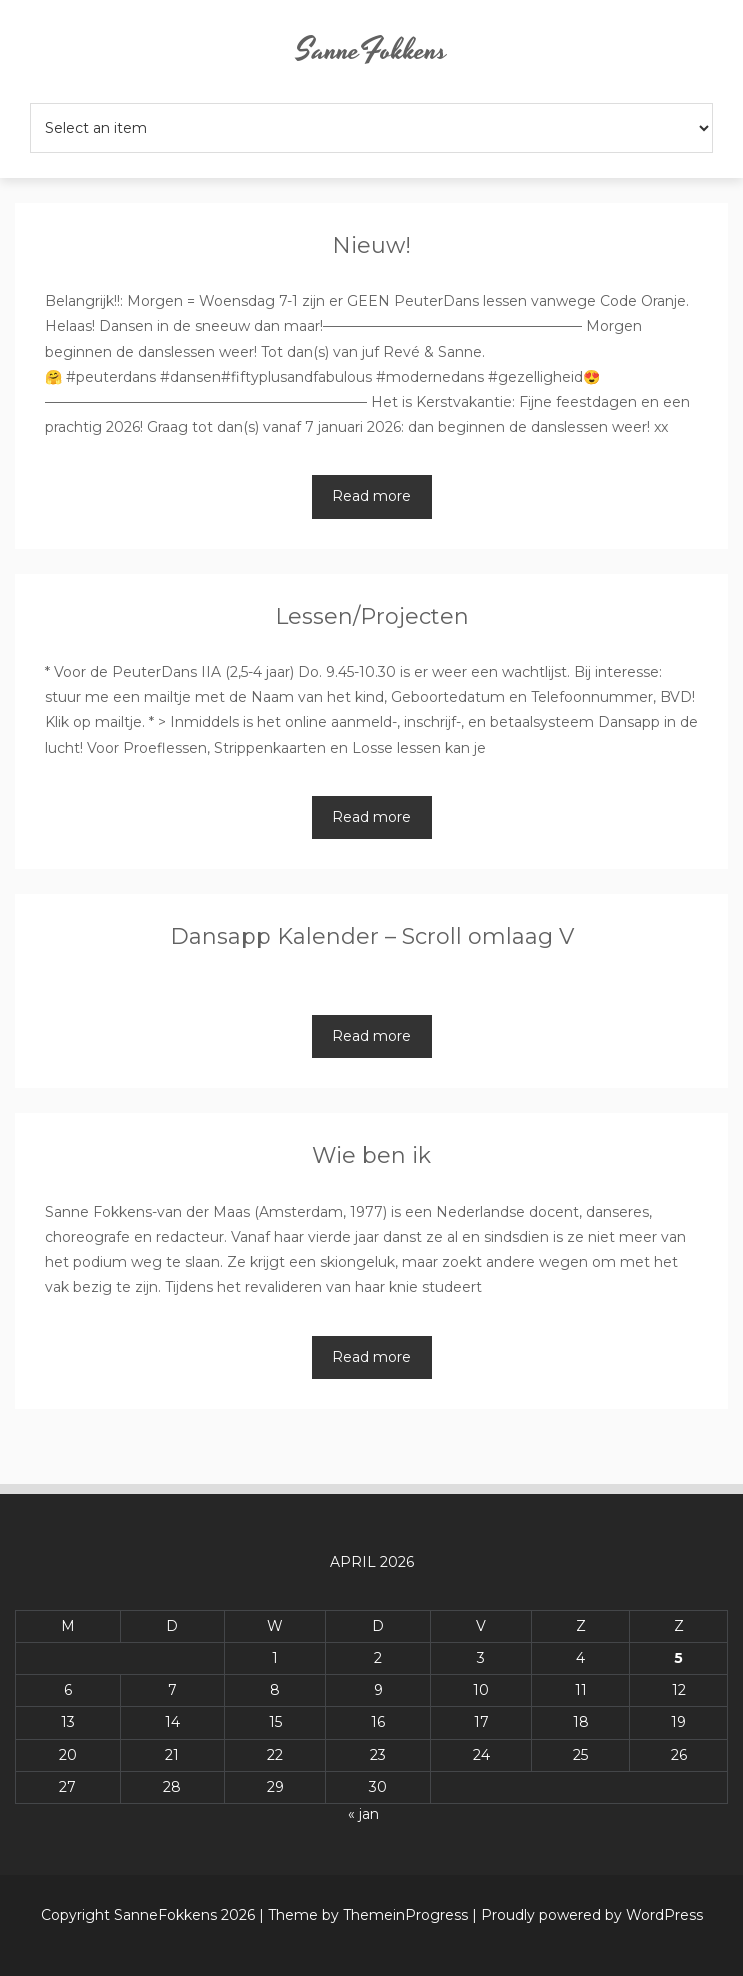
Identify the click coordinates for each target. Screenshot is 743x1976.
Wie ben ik (371, 1155)
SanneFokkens (371, 51)
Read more (371, 496)
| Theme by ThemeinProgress (363, 1915)
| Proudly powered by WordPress (587, 1915)
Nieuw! (371, 245)
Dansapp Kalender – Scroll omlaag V (372, 936)
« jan (363, 1814)
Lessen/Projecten (372, 616)
